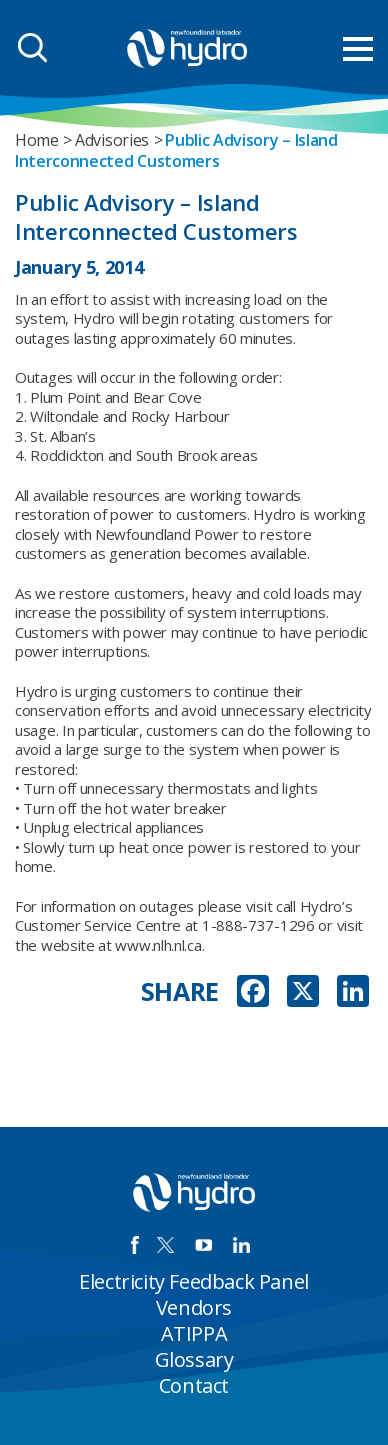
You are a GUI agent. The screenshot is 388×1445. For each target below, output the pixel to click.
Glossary (194, 1359)
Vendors (194, 1307)
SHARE (180, 991)
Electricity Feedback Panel (194, 1281)
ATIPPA (194, 1333)
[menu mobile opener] (358, 49)
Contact (194, 1385)
